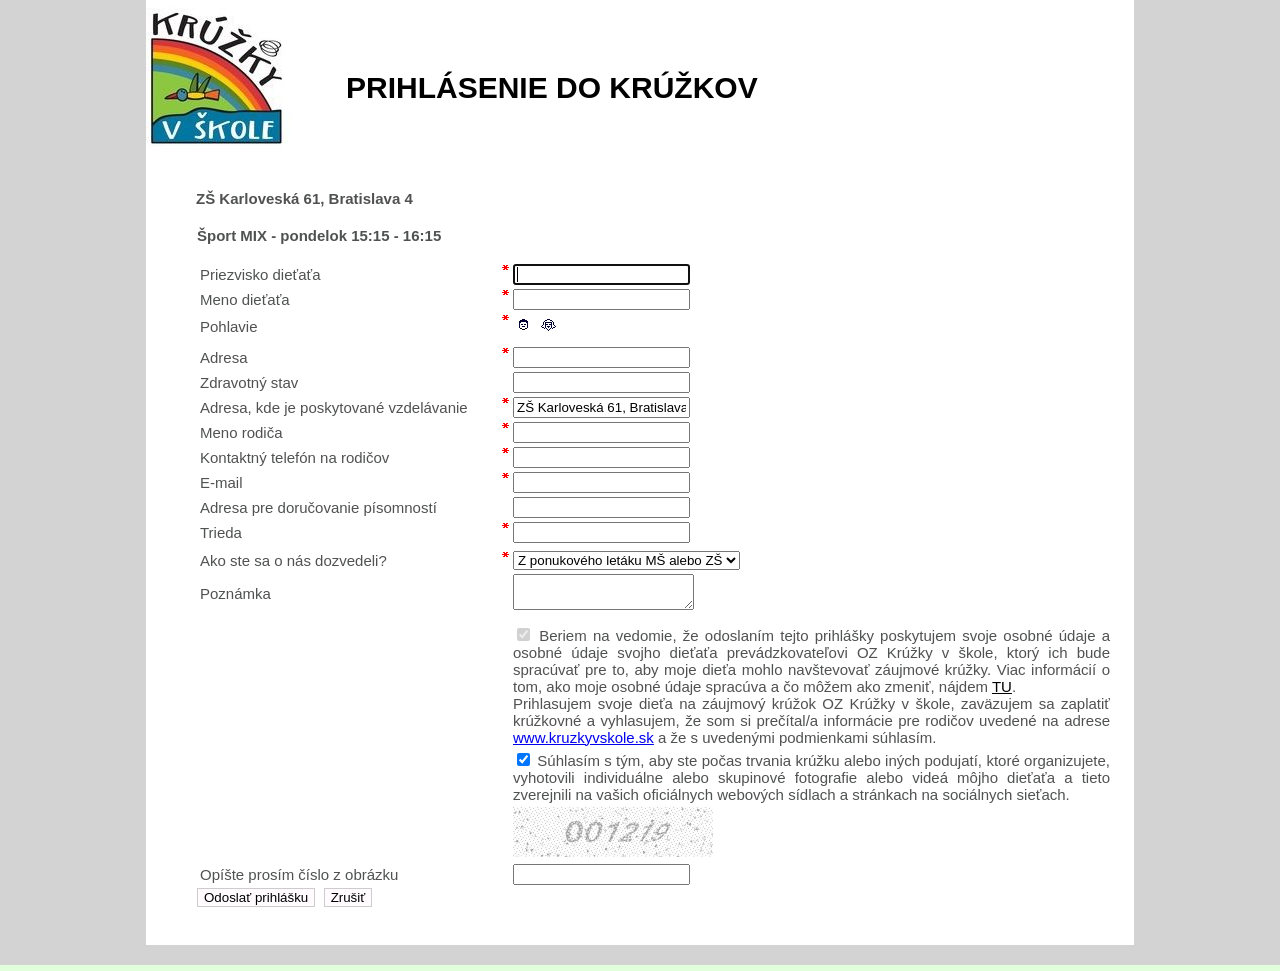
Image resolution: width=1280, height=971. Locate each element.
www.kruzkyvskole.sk (583, 743)
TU (1002, 692)
